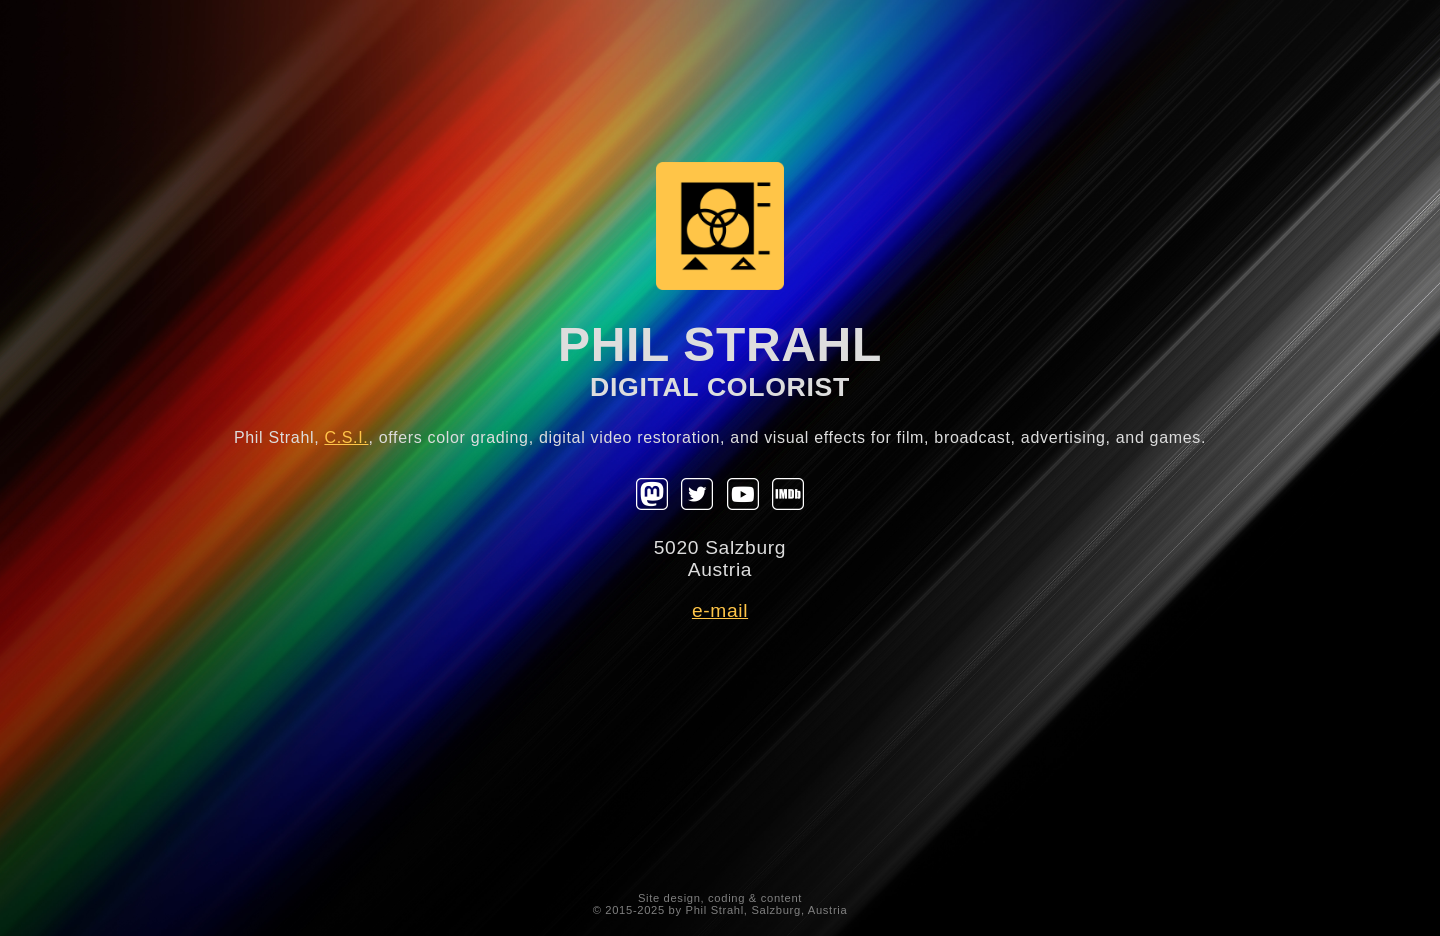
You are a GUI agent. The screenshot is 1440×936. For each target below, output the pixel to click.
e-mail (720, 610)
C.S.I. (346, 437)
